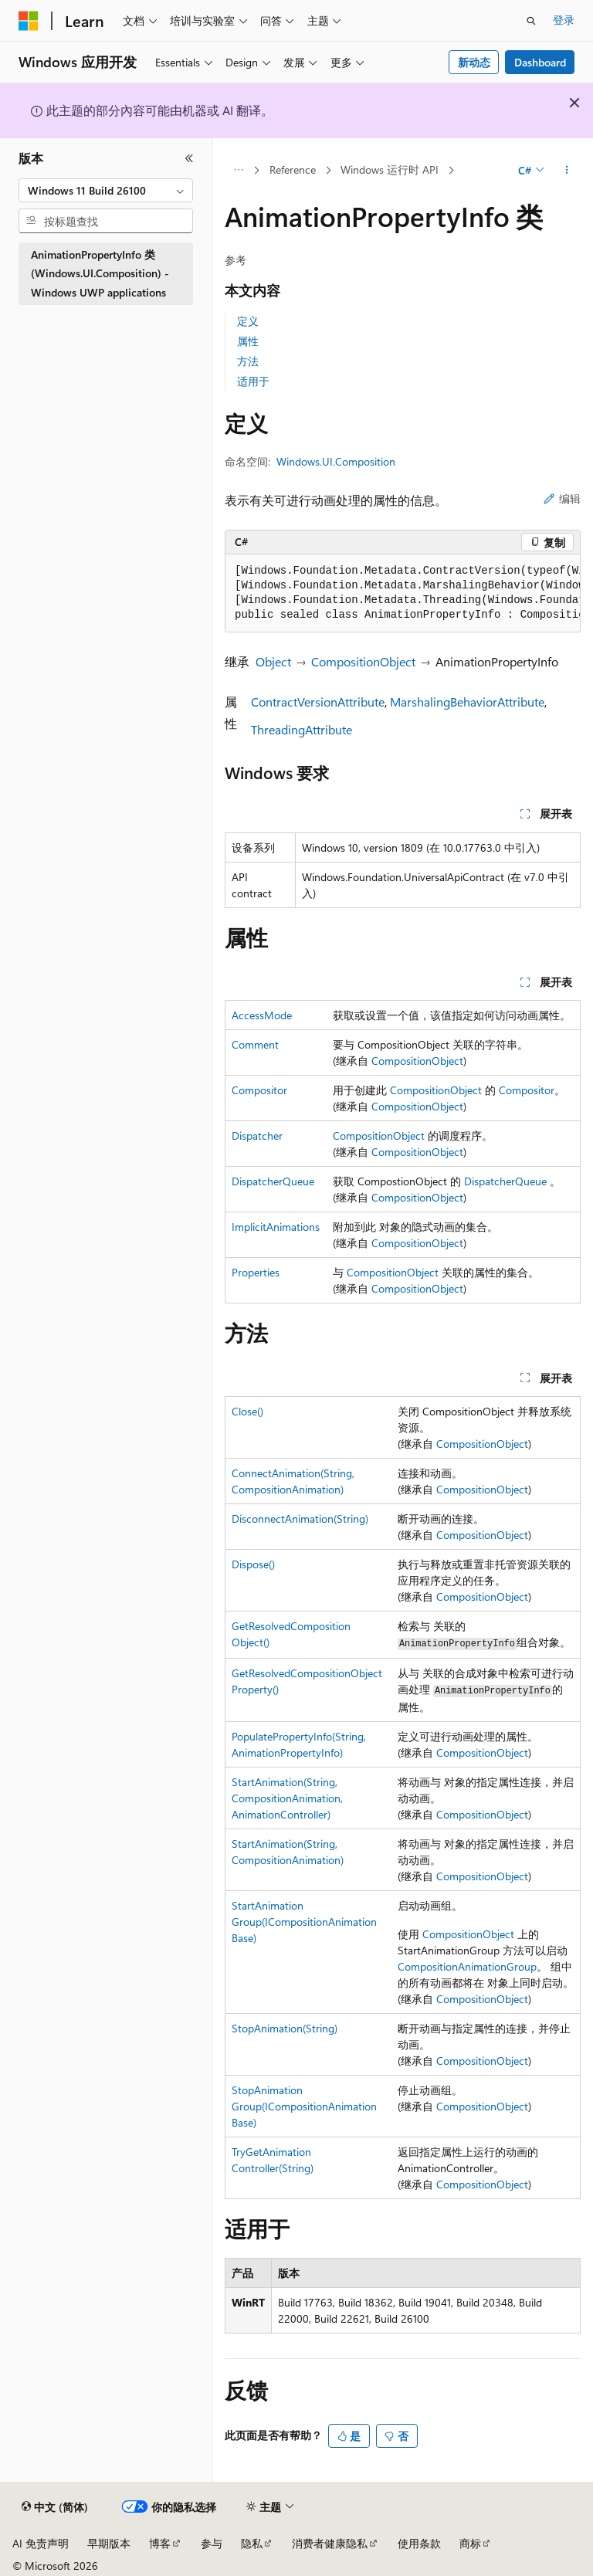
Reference (292, 169)
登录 (563, 19)
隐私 (252, 2543)
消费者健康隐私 (330, 2543)
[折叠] (189, 158)
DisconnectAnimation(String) (300, 1518)
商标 (470, 2543)
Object (273, 661)
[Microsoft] (29, 21)
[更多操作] (567, 170)
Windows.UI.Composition (335, 461)
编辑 (562, 498)
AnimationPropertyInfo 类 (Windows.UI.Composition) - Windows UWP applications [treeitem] (100, 273)
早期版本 (108, 2543)
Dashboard (540, 62)
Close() (247, 1411)
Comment (255, 1044)
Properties (256, 1272)
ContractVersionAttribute (318, 701)
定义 (248, 321)
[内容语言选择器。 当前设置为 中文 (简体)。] (54, 2507)
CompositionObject (363, 661)
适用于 (253, 381)
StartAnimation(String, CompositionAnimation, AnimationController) (287, 1798)
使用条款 (419, 2543)
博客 (160, 2543)
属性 (248, 341)
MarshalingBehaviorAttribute (467, 701)
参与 (211, 2543)
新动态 (474, 62)
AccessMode (262, 1015)
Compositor (259, 1090)
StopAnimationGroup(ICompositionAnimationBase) (304, 2106)
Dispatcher (257, 1135)
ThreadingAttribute (301, 729)
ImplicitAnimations (276, 1226)
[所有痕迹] (238, 170)
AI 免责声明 (40, 2543)
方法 (248, 361)
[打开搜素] (531, 21)
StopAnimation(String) (284, 2028)
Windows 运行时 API (390, 169)
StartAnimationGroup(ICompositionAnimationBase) (304, 1921)
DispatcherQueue (273, 1181)
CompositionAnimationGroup (467, 1966)
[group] (403, 593)
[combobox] (106, 190)
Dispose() (253, 1564)
